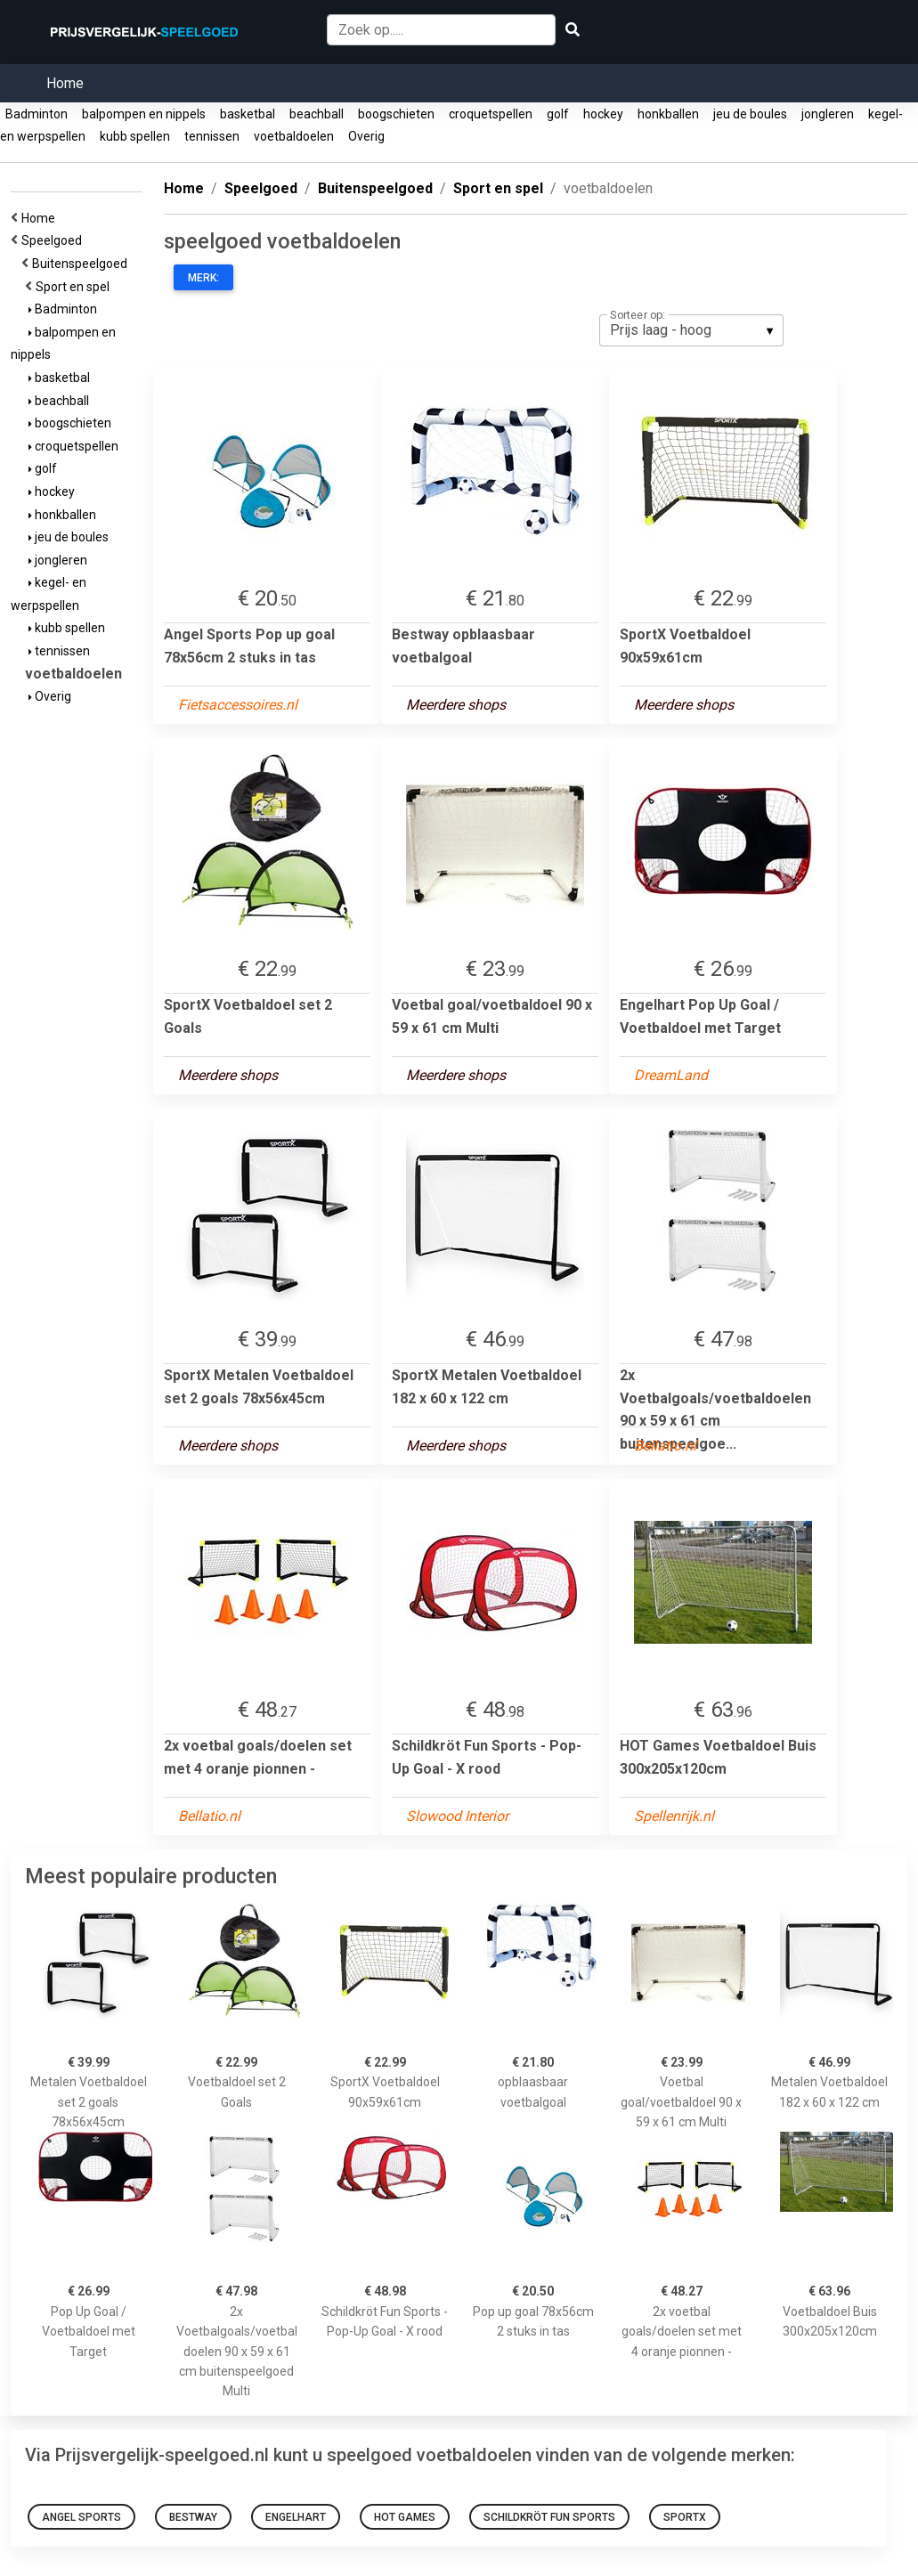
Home (65, 83)
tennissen (212, 136)
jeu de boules (750, 114)
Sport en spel (75, 287)
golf (557, 114)
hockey (603, 114)
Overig (366, 136)
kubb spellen (134, 136)
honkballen (668, 114)
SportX (684, 2517)
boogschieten (396, 114)
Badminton (36, 114)
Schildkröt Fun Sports (549, 2517)
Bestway (193, 2517)
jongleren (827, 114)
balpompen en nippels (144, 114)
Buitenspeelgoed (82, 263)
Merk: (203, 278)
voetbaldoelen (293, 136)
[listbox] (691, 330)
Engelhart (295, 2517)
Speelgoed (54, 240)
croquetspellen (490, 114)
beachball (316, 114)
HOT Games (404, 2517)
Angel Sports (81, 2517)
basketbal (247, 114)
